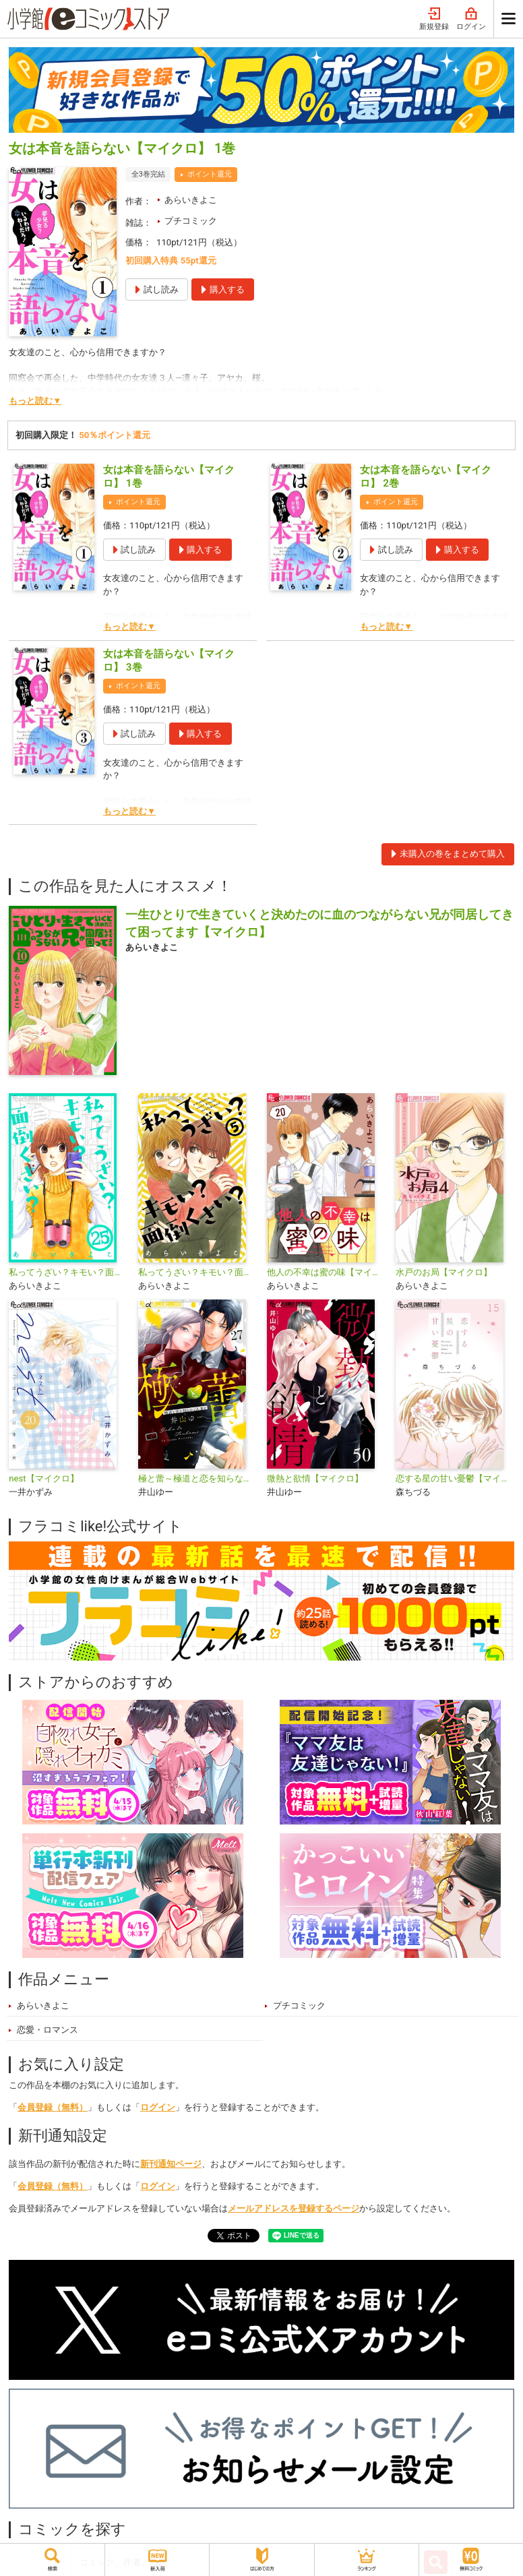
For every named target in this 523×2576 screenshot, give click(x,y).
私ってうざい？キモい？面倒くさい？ (197, 1272)
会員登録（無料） (53, 2107)
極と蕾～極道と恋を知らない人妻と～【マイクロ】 (197, 1478)
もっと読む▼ (35, 401)
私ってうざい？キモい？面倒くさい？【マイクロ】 (68, 1272)
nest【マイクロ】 (43, 1478)
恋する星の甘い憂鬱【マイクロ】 (455, 1478)
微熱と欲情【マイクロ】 (315, 1478)
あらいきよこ (190, 200)
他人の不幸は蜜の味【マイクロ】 (326, 1272)
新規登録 (434, 19)
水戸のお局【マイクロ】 (444, 1272)
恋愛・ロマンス (47, 2030)
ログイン (471, 19)
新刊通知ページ (171, 2164)
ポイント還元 (209, 174)
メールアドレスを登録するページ (293, 2208)
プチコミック (190, 221)
